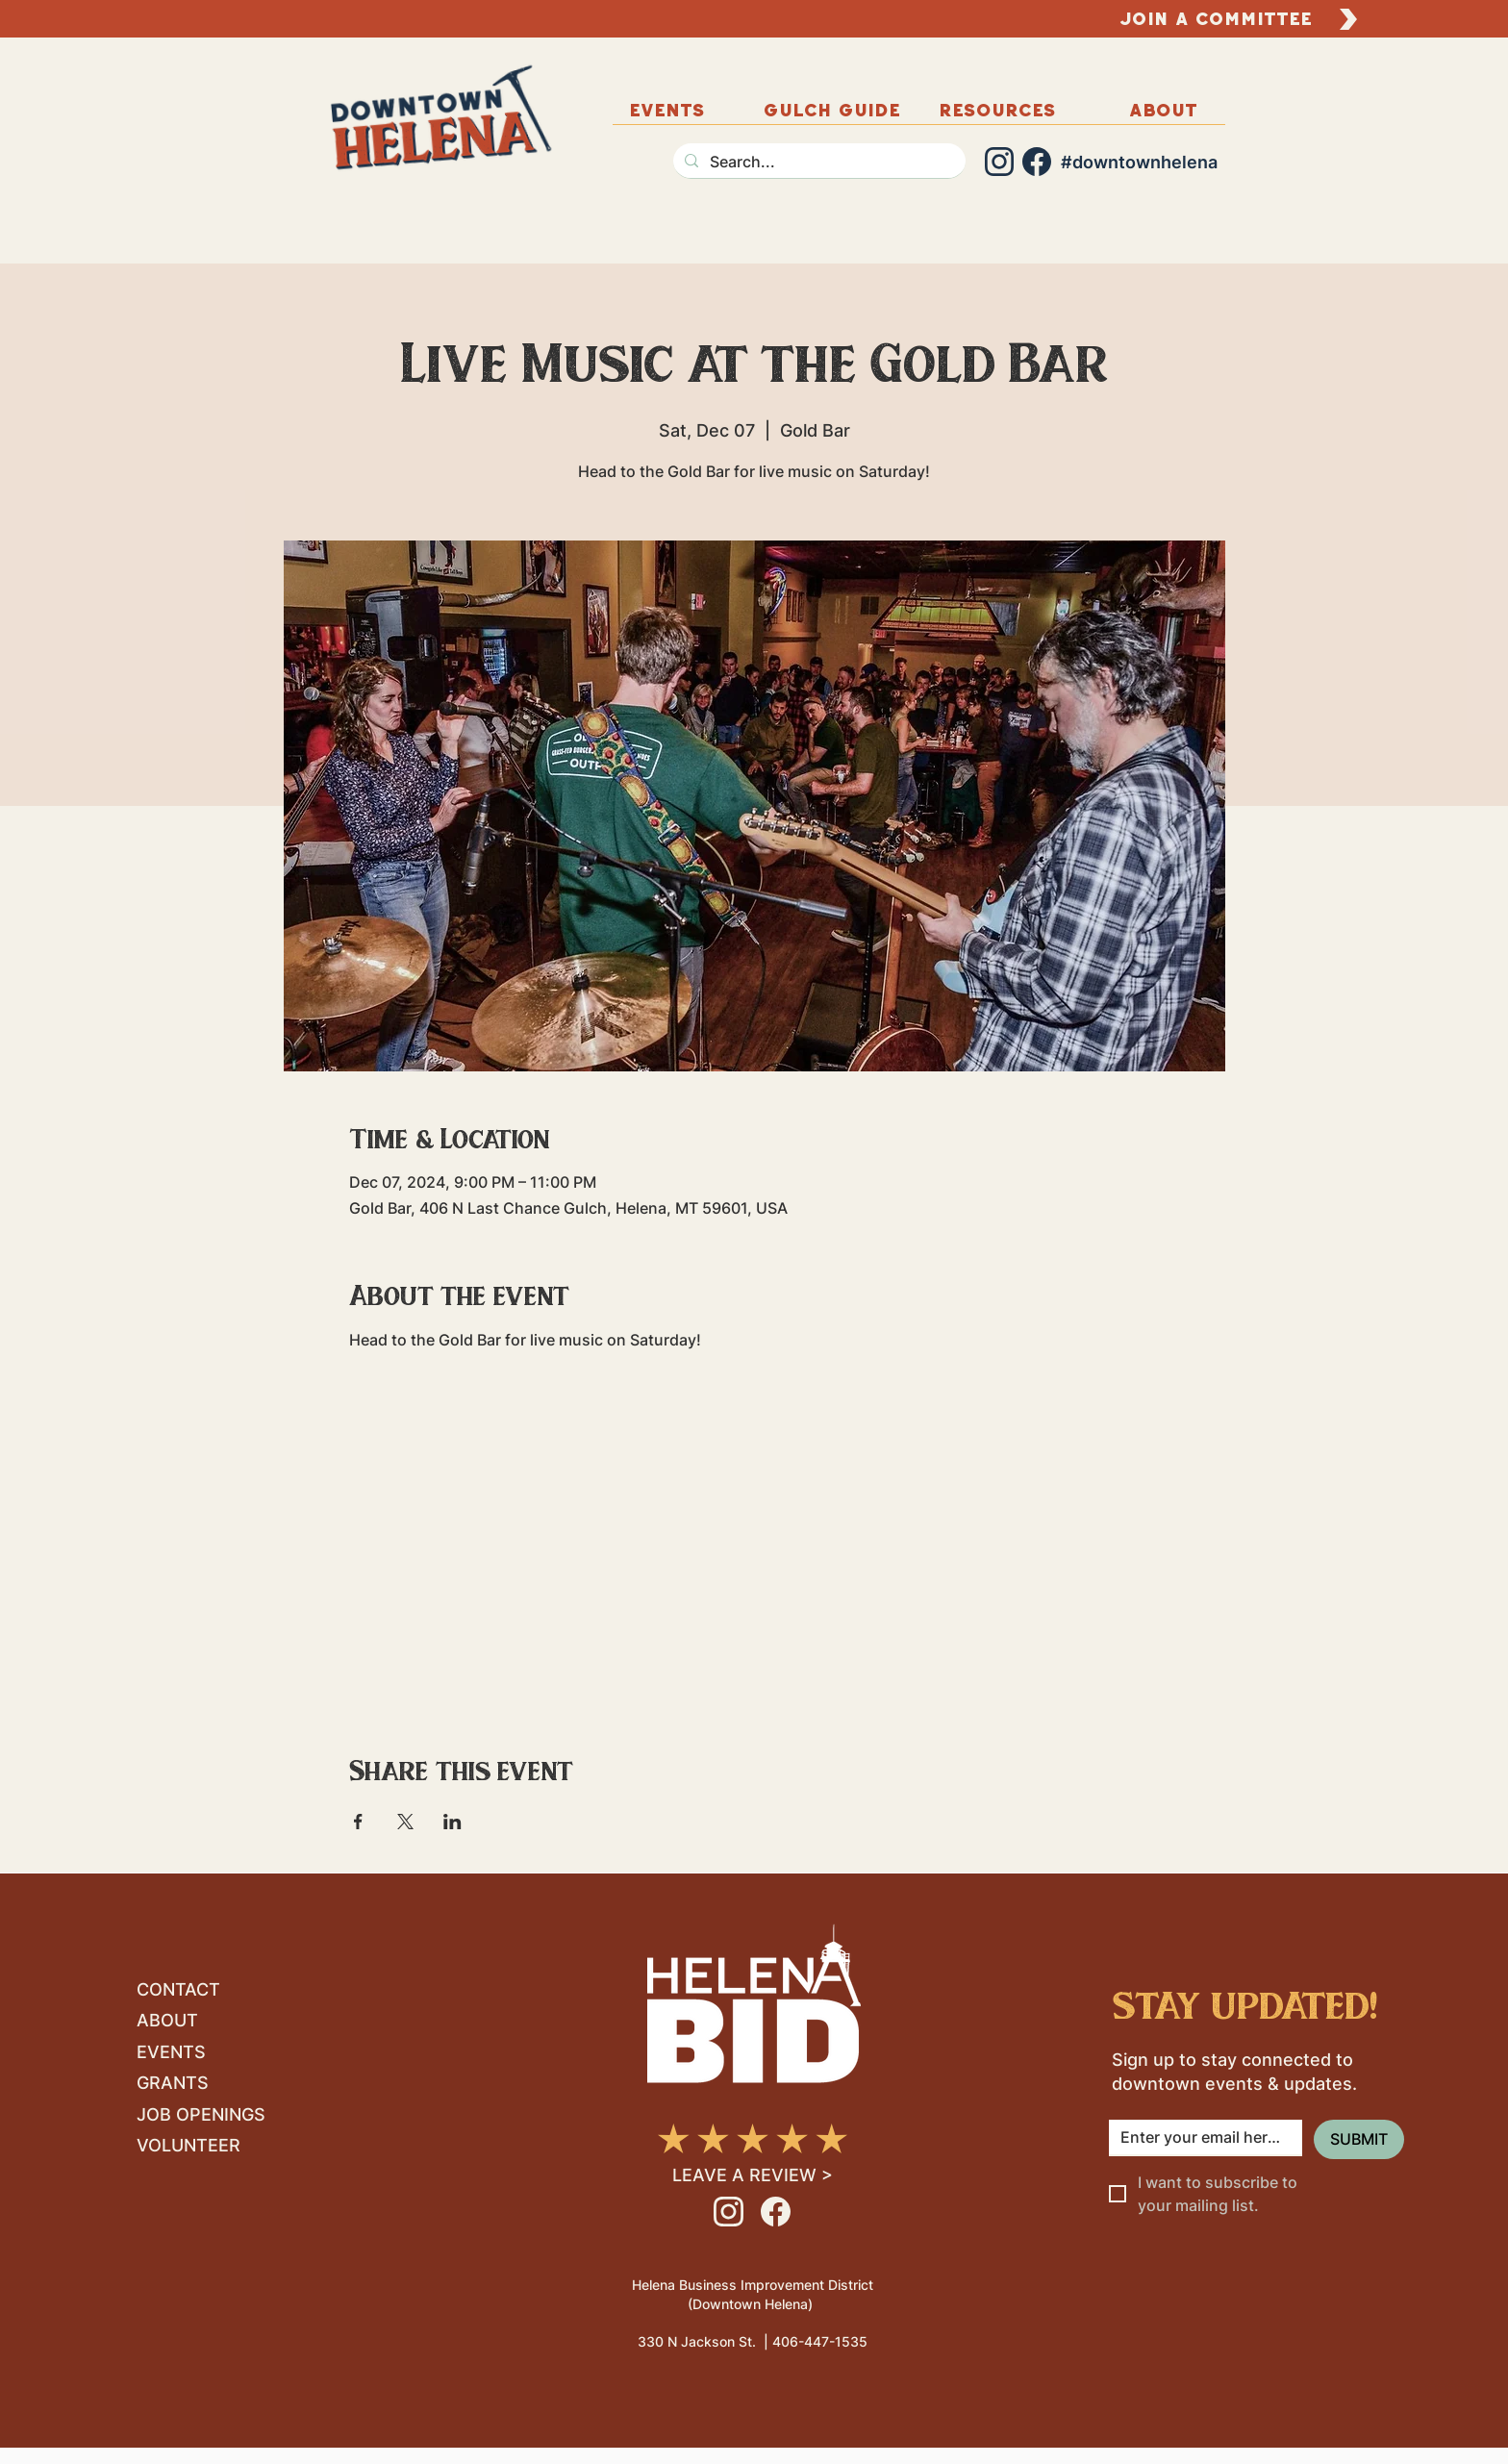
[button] (1162, 110)
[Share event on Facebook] (358, 1821)
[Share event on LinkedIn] (452, 1821)
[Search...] (817, 161)
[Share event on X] (405, 1821)
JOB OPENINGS (201, 2114)
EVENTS (171, 2052)
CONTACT (178, 1989)
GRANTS (173, 2083)
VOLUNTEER (188, 2145)
